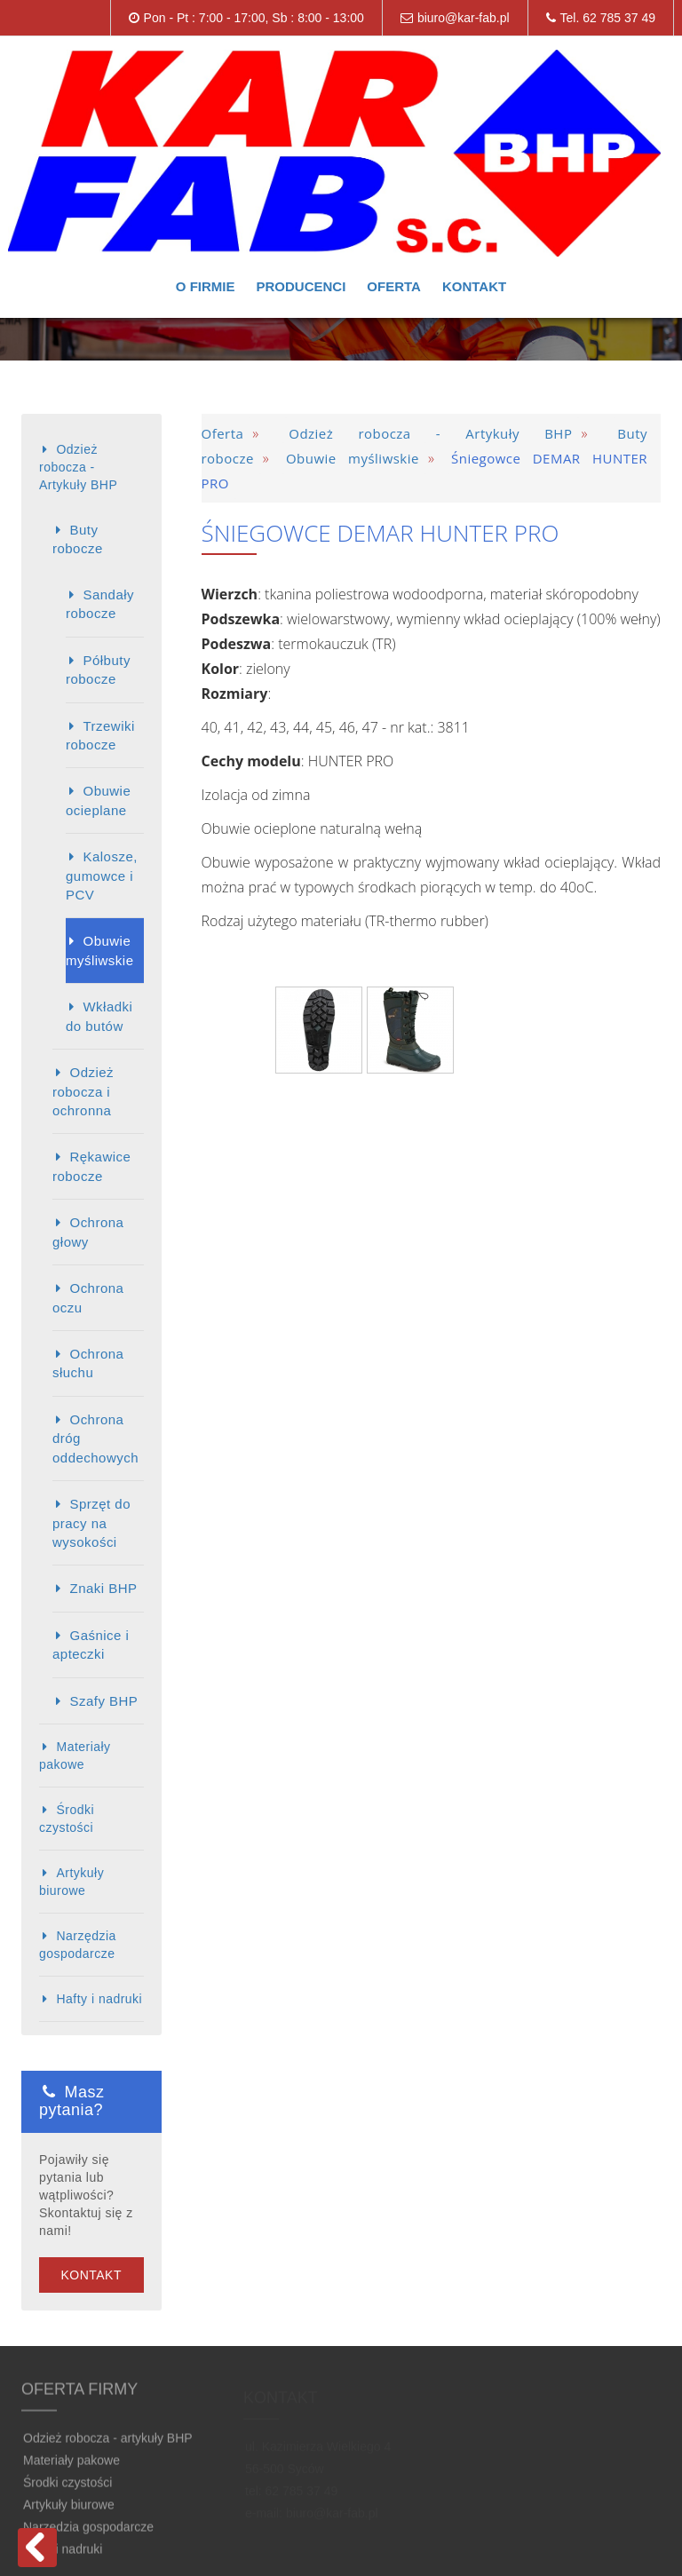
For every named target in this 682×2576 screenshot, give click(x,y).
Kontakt (474, 286)
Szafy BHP (103, 1700)
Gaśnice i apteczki (90, 1644)
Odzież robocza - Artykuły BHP (78, 467)
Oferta (394, 286)
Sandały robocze (100, 604)
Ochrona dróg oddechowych (95, 1438)
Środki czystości (66, 1819)
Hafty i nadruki (99, 1999)
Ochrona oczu (87, 1297)
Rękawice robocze (91, 1166)
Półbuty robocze (98, 669)
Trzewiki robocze (100, 735)
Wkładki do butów (99, 1016)
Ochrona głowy (87, 1231)
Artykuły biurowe (71, 1882)
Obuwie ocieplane (98, 800)
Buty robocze (77, 539)
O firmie (205, 286)
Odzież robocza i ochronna (83, 1091)
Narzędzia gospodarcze (77, 1945)
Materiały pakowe (75, 1755)
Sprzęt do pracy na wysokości (91, 1523)
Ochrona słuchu (87, 1363)
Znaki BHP (103, 1588)
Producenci (301, 286)
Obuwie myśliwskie (99, 950)
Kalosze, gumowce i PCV (102, 875)
